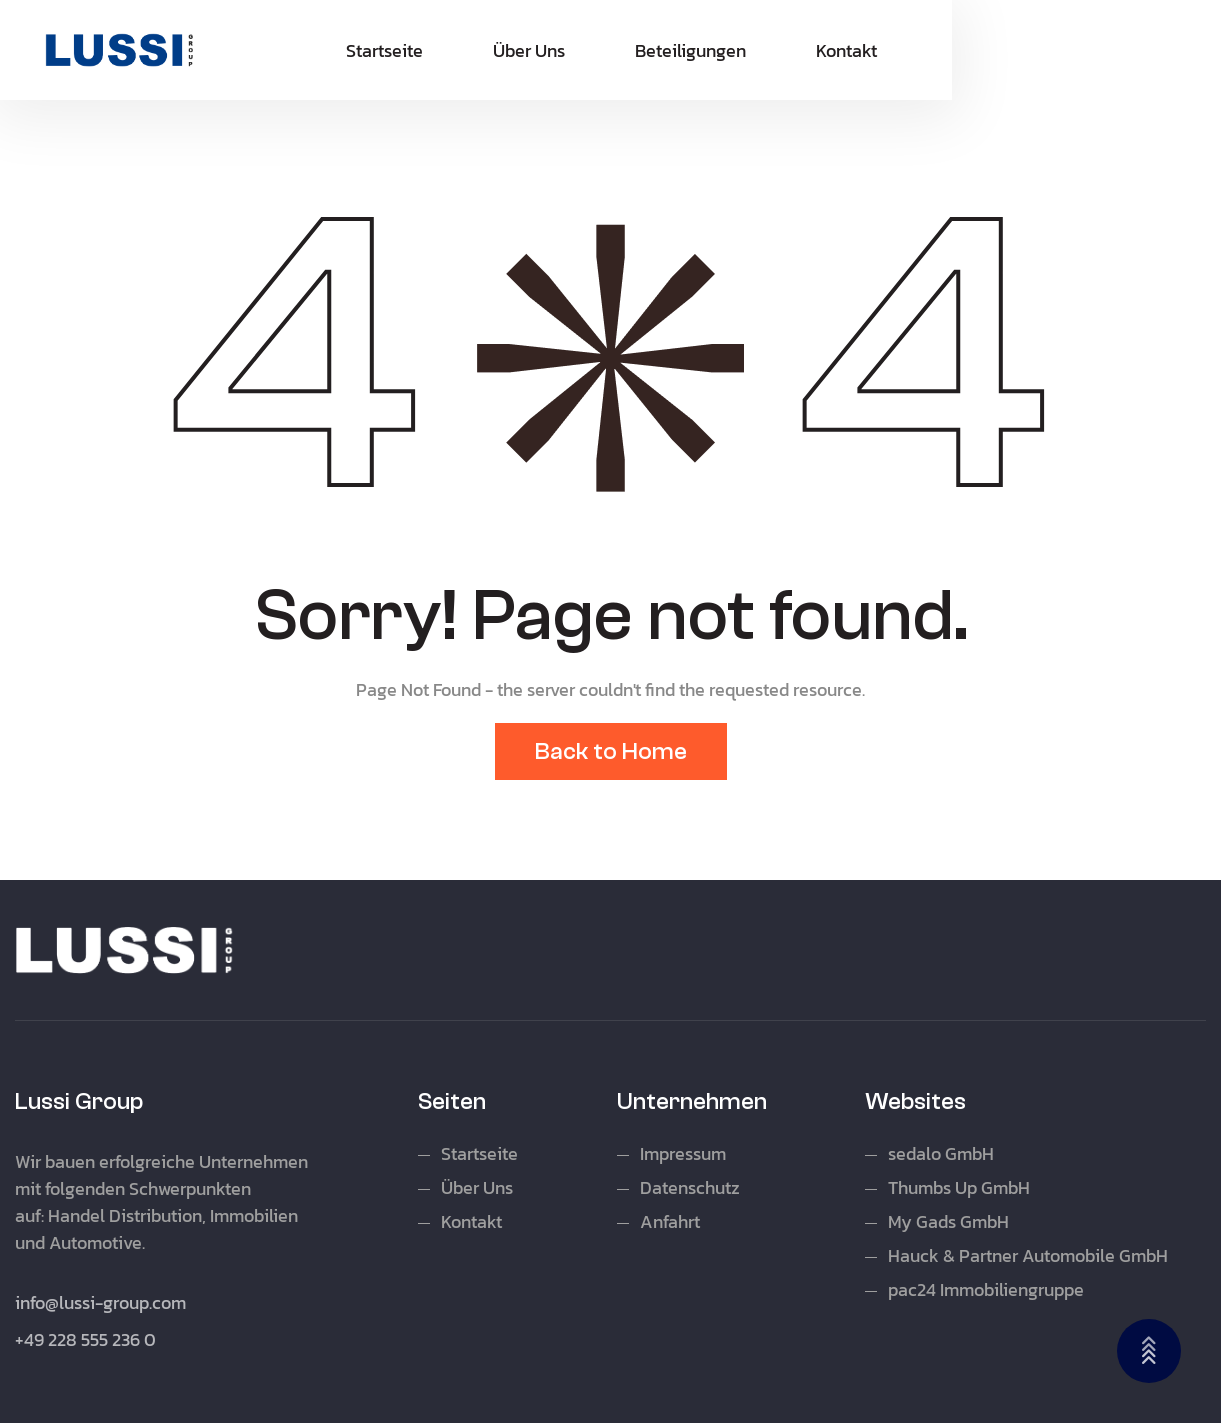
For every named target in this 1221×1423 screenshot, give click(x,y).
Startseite (384, 50)
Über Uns (529, 50)
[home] (120, 49)
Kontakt (846, 50)
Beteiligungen (690, 50)
